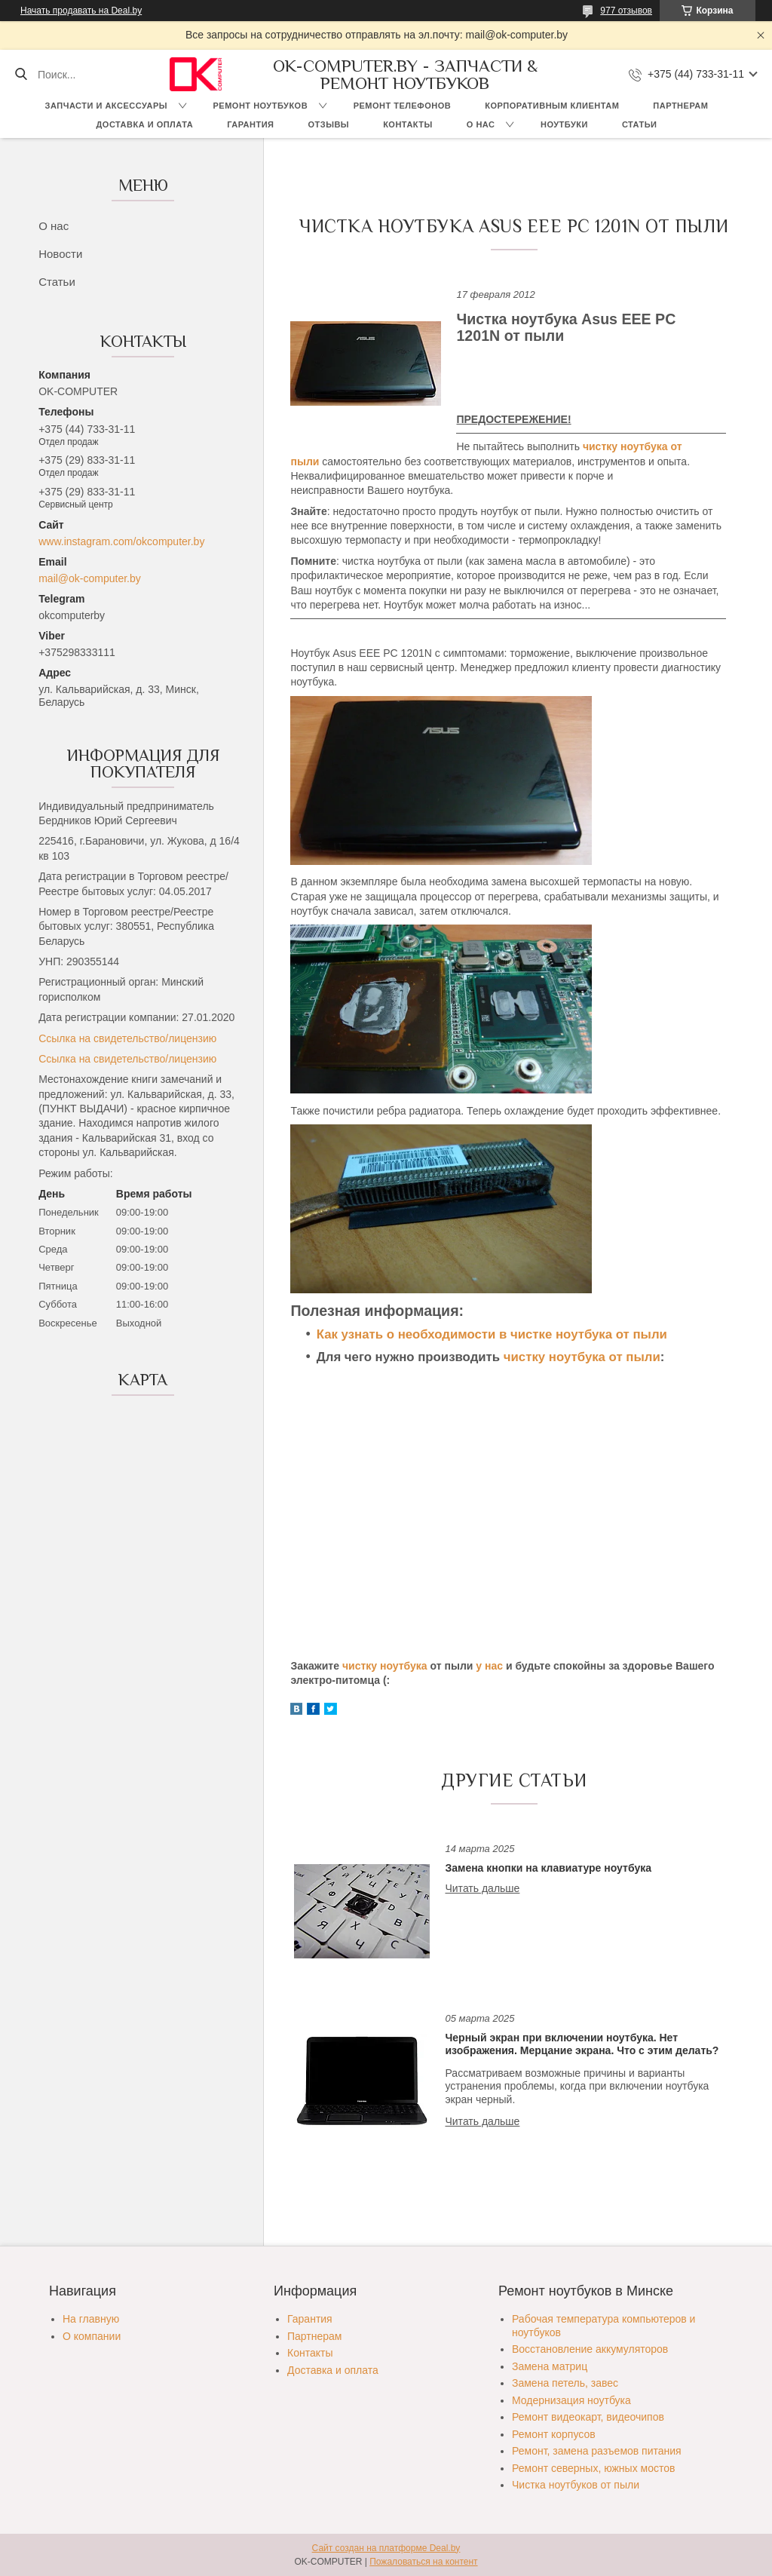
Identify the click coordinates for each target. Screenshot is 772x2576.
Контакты (408, 124)
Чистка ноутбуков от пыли (575, 2485)
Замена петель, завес (565, 2383)
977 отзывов (626, 10)
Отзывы (328, 124)
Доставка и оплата (145, 124)
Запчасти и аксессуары (106, 105)
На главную (91, 2319)
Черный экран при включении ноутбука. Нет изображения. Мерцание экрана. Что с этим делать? (581, 2044)
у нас (489, 1666)
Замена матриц (549, 2366)
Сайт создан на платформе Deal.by (386, 2548)
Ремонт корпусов (554, 2434)
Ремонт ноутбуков (260, 105)
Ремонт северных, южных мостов (593, 2468)
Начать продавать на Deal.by (81, 10)
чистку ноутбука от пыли (582, 1357)
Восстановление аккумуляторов (590, 2349)
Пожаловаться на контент (423, 2561)
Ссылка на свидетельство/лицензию (127, 1038)
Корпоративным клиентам (552, 105)
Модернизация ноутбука (571, 2400)
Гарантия (250, 124)
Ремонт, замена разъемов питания (597, 2451)
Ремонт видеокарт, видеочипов (588, 2417)
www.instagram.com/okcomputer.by (121, 541)
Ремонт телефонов (403, 105)
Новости (60, 253)
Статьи (639, 124)
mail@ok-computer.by (89, 578)
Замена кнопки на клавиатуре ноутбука (548, 1868)
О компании (92, 2336)
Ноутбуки (564, 124)
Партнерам (680, 105)
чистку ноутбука (384, 1666)
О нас (481, 124)
